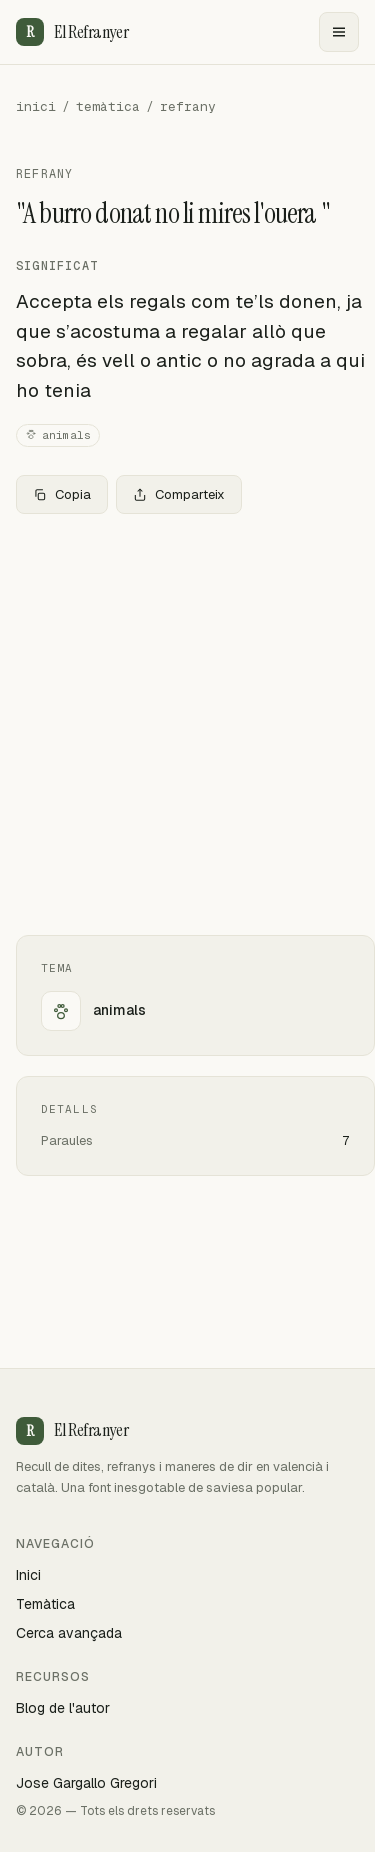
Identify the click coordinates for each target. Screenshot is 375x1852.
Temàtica (45, 1604)
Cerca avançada (69, 1633)
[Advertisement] (187, 724)
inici (36, 106)
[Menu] (339, 32)
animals (58, 435)
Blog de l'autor (63, 1708)
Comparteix (179, 494)
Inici (28, 1575)
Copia (62, 494)
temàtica (108, 106)
